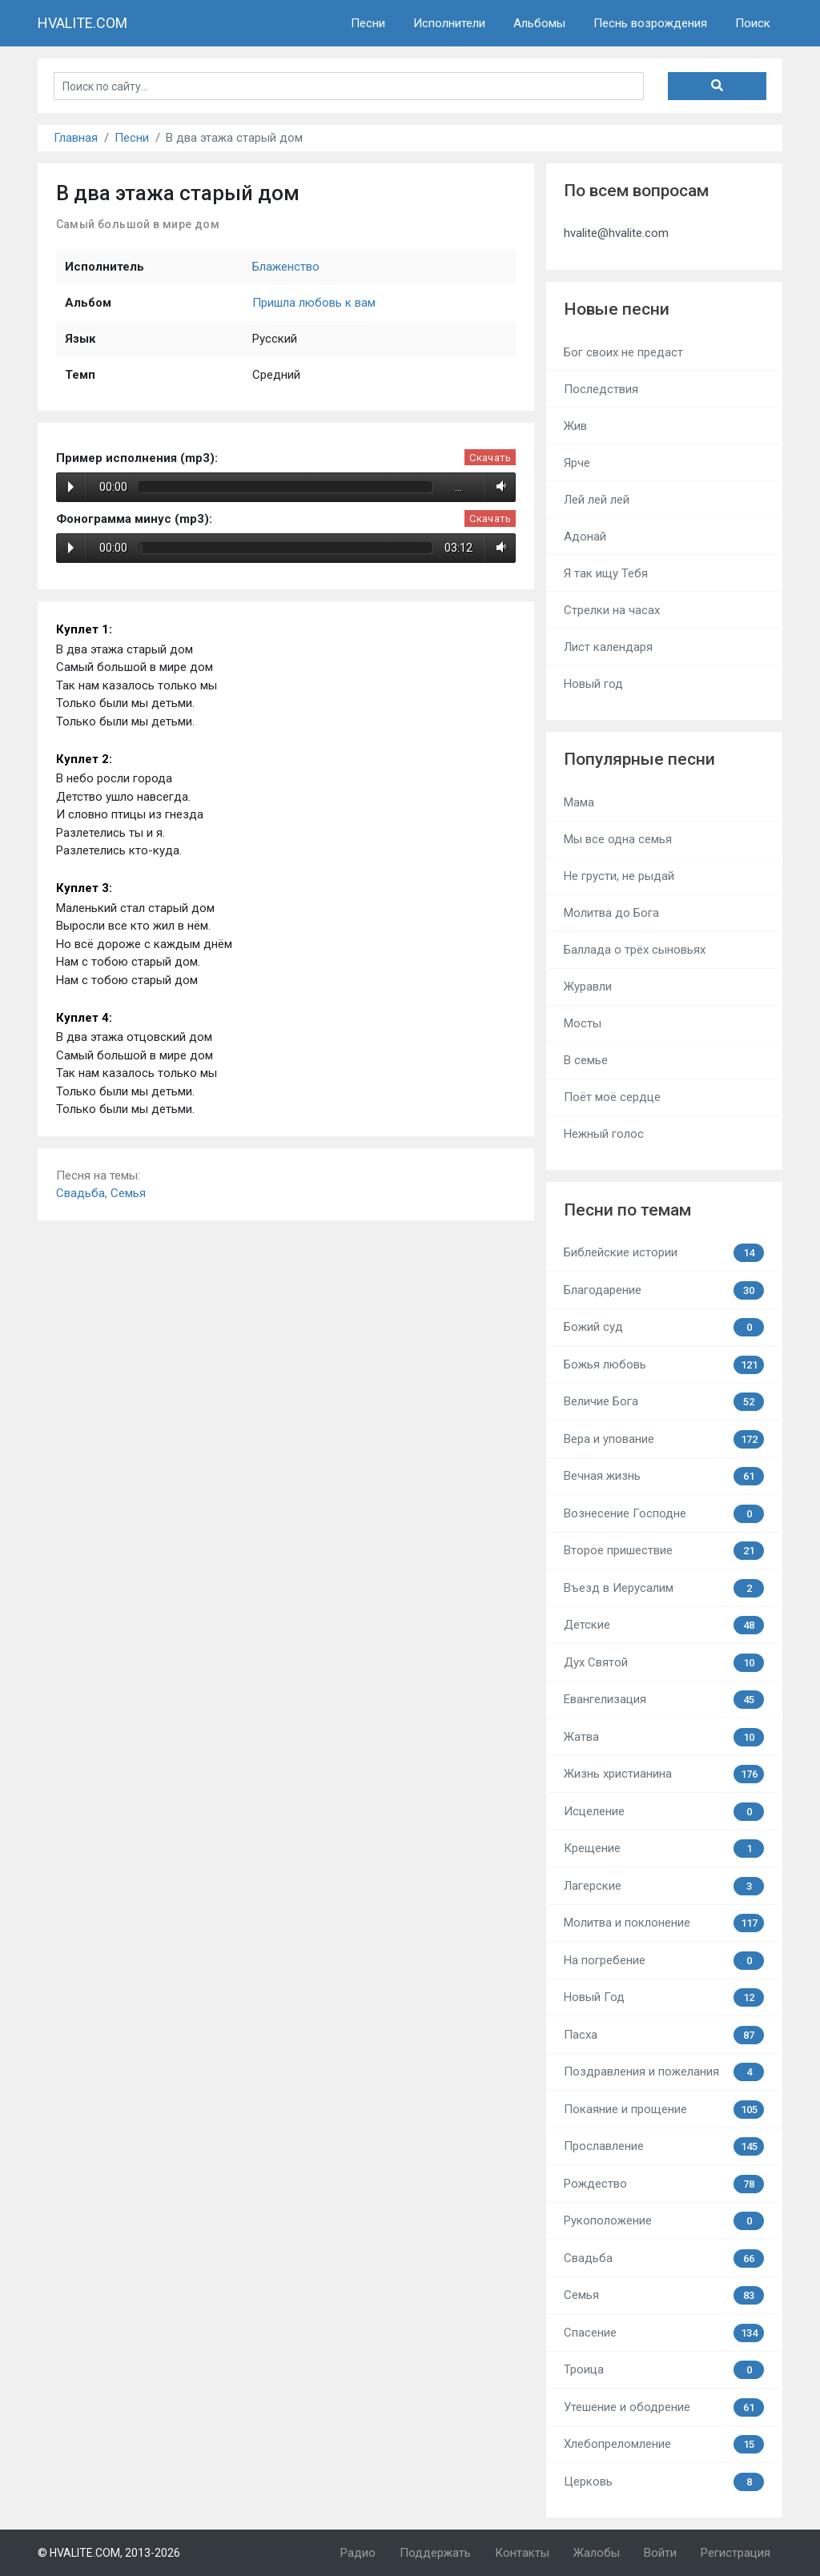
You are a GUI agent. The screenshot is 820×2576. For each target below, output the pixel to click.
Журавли (588, 986)
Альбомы (539, 23)
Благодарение (664, 1290)
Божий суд (664, 1327)
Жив (575, 426)
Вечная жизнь (664, 1476)
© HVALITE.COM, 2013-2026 (109, 2552)
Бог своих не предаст (623, 352)
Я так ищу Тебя (606, 573)
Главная (76, 138)
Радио (358, 2553)
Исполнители (449, 23)
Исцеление (664, 1811)
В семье (586, 1060)
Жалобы (596, 2553)
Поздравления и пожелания (664, 2072)
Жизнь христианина (664, 1774)
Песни (368, 23)
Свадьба (80, 1193)
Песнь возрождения (650, 23)
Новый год (593, 684)
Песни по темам (627, 1210)
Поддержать (435, 2553)
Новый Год (664, 1997)
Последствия (601, 389)
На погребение (664, 1960)
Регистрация (735, 2553)
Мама (579, 802)
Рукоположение (664, 2221)
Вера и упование (664, 1439)
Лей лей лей (596, 499)
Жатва (664, 1737)
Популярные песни (639, 759)
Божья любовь (664, 1365)
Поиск (752, 23)
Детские (664, 1625)
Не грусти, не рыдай (619, 876)
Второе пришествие (664, 1550)
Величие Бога (664, 1401)
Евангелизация (664, 1699)
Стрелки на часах (612, 610)
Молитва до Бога (611, 913)
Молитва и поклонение (664, 1923)
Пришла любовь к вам (314, 302)
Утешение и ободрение (664, 2407)
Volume (498, 486)
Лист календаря (608, 647)
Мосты (582, 1023)
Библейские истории (664, 1253)
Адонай (585, 536)
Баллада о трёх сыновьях (634, 949)
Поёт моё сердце (612, 1097)
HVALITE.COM (82, 22)
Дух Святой (664, 1663)
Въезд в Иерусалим (664, 1588)
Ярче (577, 463)
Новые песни (616, 309)
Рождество (664, 2184)
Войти (660, 2553)
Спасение (664, 2333)
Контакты (522, 2553)
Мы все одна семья (618, 839)
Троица (664, 2370)
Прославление (664, 2146)
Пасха (664, 2035)
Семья (128, 1193)
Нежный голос (604, 1134)
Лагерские (664, 1886)
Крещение (664, 1848)
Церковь (664, 2482)
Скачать (490, 458)
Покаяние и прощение (664, 2109)
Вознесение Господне (664, 1514)
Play (71, 486)
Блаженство (286, 266)
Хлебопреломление (664, 2444)
